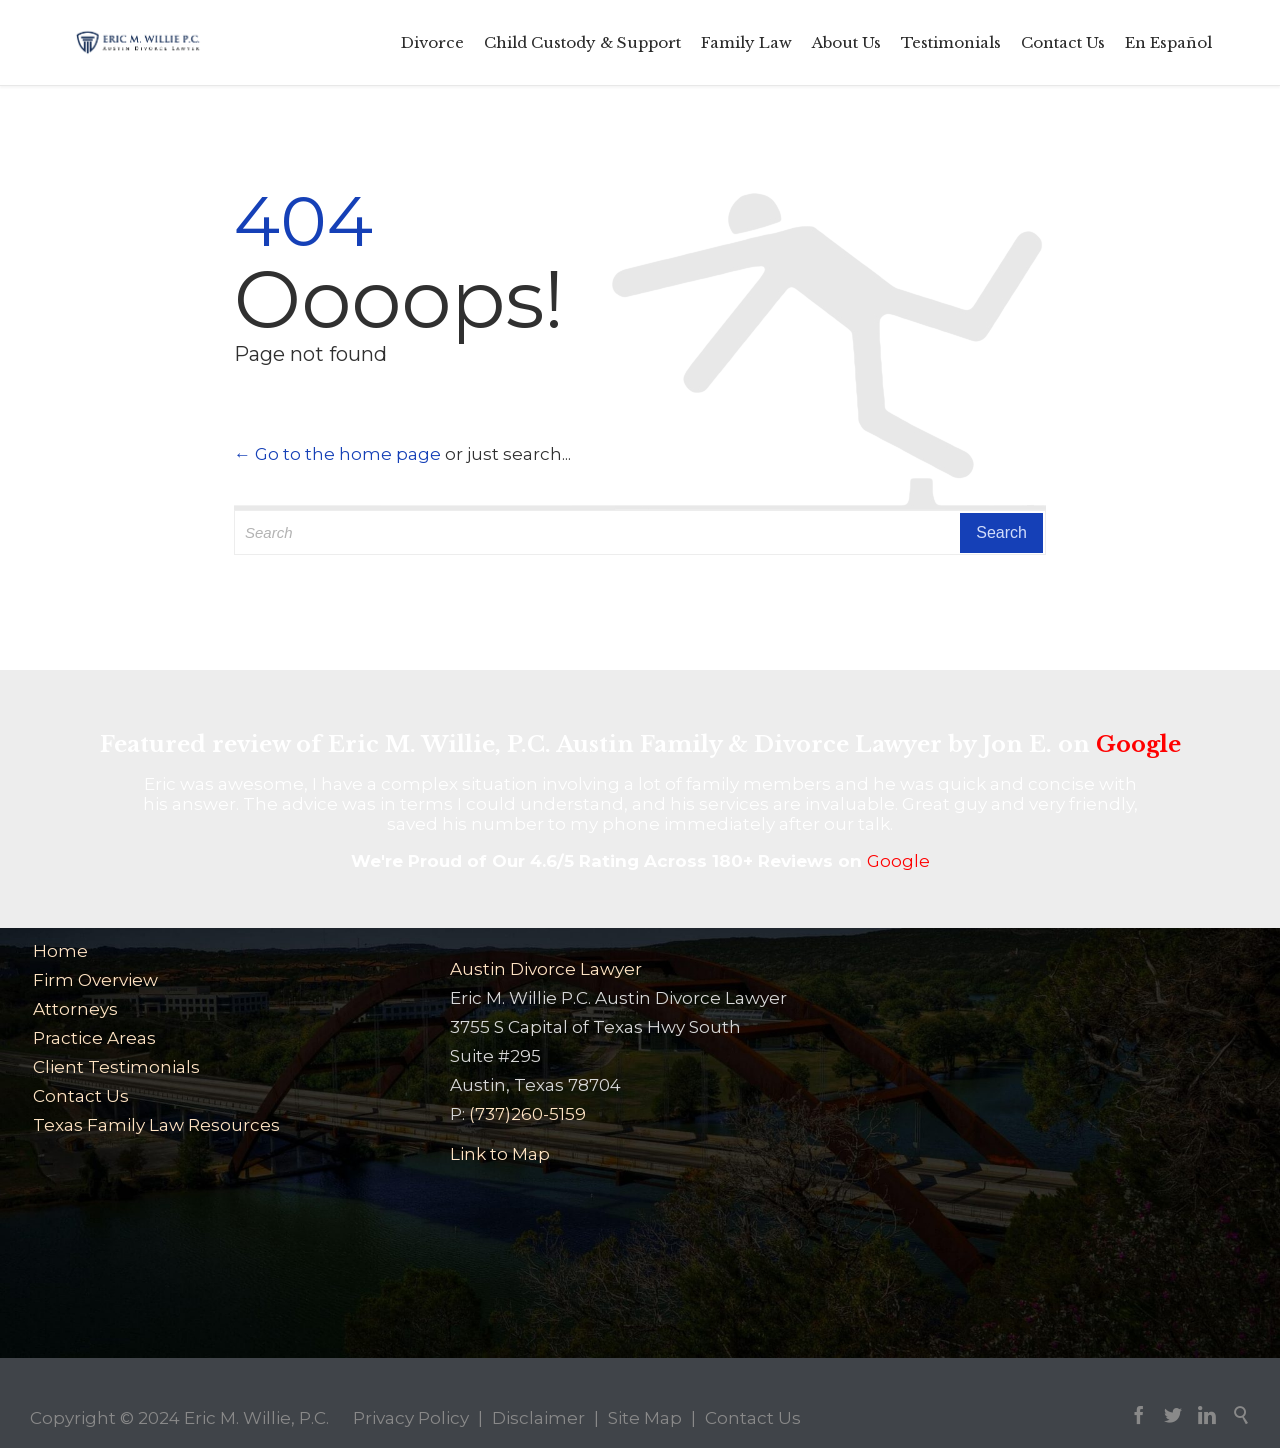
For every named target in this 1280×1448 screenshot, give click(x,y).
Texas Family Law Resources (156, 1125)
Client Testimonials (116, 1067)
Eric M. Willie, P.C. (256, 1418)
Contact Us (81, 1096)
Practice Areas (94, 1038)
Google (1138, 744)
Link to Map (500, 1154)
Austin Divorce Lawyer (546, 969)
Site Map (645, 1418)
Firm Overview (95, 980)
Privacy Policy (411, 1418)
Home (60, 951)
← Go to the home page (337, 454)
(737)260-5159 (527, 1114)
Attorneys (75, 1009)
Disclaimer (538, 1418)
